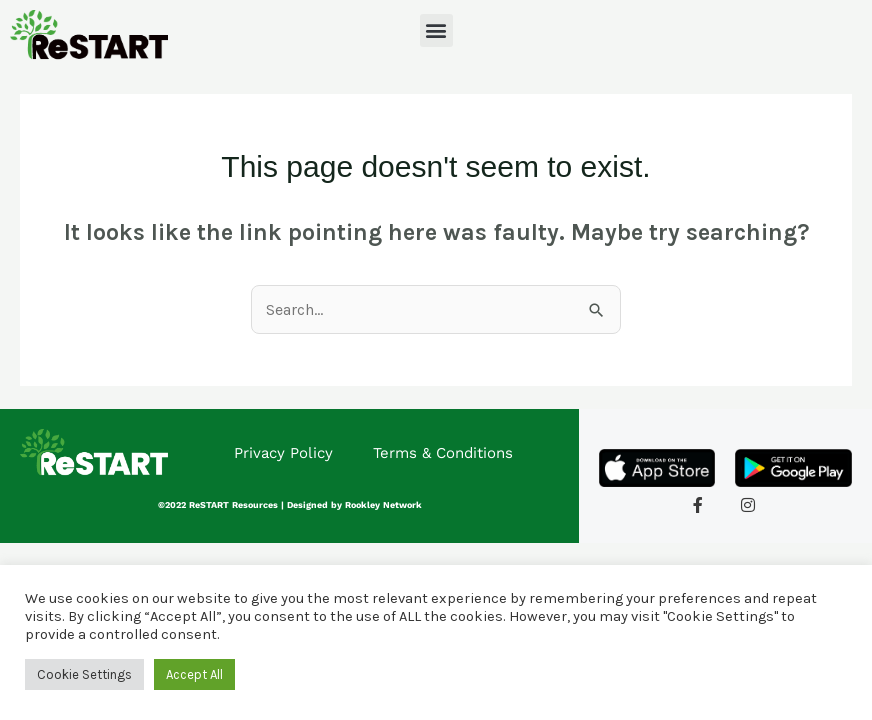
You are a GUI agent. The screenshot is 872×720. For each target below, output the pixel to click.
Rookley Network (383, 505)
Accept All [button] (194, 674)
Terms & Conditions (443, 453)
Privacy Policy (283, 453)
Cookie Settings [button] (84, 674)
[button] (436, 30)
